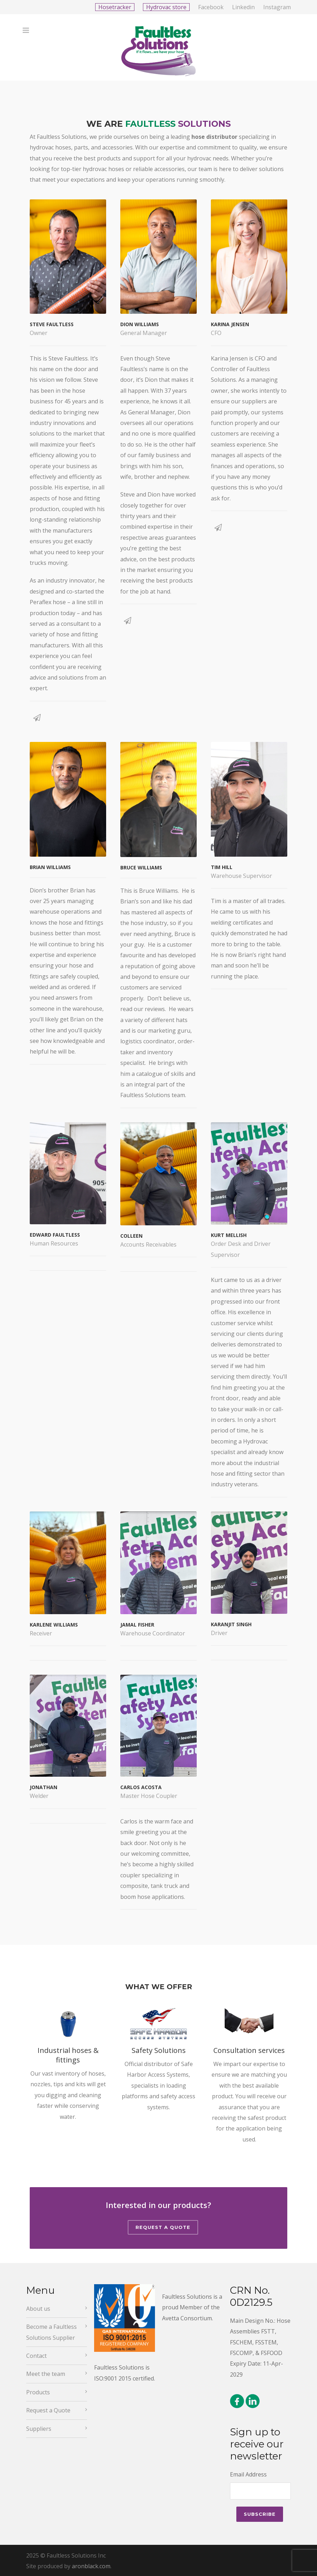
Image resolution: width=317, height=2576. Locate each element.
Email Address (248, 2474)
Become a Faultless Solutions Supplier (51, 2332)
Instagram (277, 7)
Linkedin (243, 7)
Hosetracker (114, 7)
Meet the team (45, 2374)
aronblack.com (91, 2566)
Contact (36, 2356)
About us (38, 2309)
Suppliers (38, 2429)
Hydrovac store (166, 7)
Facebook (211, 7)
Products (38, 2392)
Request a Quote (163, 2227)
